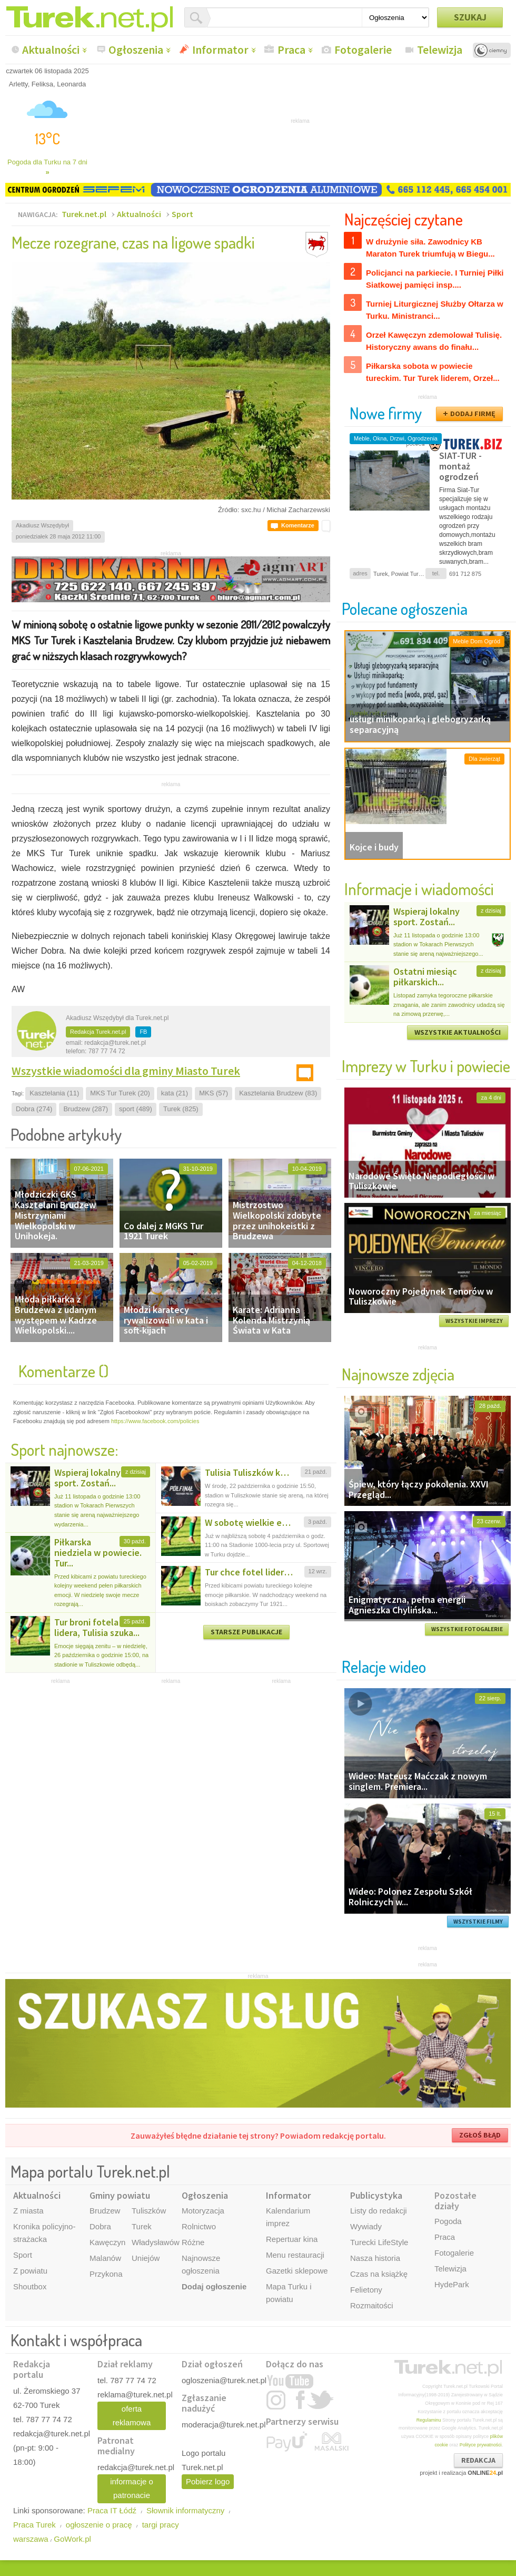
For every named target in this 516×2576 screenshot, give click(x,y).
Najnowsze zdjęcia (398, 1374)
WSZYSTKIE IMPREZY (474, 1321)
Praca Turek (34, 2524)
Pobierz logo (208, 2481)
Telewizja (439, 49)
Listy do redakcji (378, 2210)
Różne (193, 2242)
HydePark (451, 2284)
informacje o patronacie (131, 2488)
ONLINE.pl (485, 2473)
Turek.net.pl (84, 214)
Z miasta (28, 2210)
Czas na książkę (379, 2273)
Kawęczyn (107, 2242)
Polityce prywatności (481, 2444)
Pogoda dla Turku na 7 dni (47, 167)
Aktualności (51, 49)
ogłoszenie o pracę (99, 2524)
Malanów (105, 2258)
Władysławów (156, 2242)
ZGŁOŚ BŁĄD (480, 2135)
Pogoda (448, 2221)
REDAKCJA (478, 2460)
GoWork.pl (72, 2538)
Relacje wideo (384, 1666)
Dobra (100, 2226)
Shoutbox (29, 2286)
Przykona (106, 2273)
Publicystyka (376, 2195)
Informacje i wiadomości (419, 888)
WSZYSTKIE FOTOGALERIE (467, 1629)
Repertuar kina (291, 2239)
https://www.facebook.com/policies (155, 1421)
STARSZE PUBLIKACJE (246, 1632)
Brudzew (105, 2210)
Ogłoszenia (135, 49)
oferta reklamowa (132, 2415)
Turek (142, 2226)
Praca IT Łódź (111, 2510)
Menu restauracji (295, 2254)
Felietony (366, 2289)
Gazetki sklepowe (297, 2270)
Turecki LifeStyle (379, 2242)
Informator (220, 49)
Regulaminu (428, 2420)
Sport (182, 214)
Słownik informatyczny (185, 2510)
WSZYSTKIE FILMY (478, 1921)
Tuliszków (149, 2210)
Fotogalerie (363, 49)
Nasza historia (375, 2258)
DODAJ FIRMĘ (472, 413)
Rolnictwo (199, 2226)
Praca (291, 49)
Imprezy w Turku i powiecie (426, 1065)
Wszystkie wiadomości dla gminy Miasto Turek (126, 1070)
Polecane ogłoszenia (405, 608)
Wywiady (366, 2226)
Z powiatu (30, 2270)
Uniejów (146, 2258)
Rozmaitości (371, 2305)
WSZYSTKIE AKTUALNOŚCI (457, 1032)
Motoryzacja (203, 2210)
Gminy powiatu (120, 2195)
